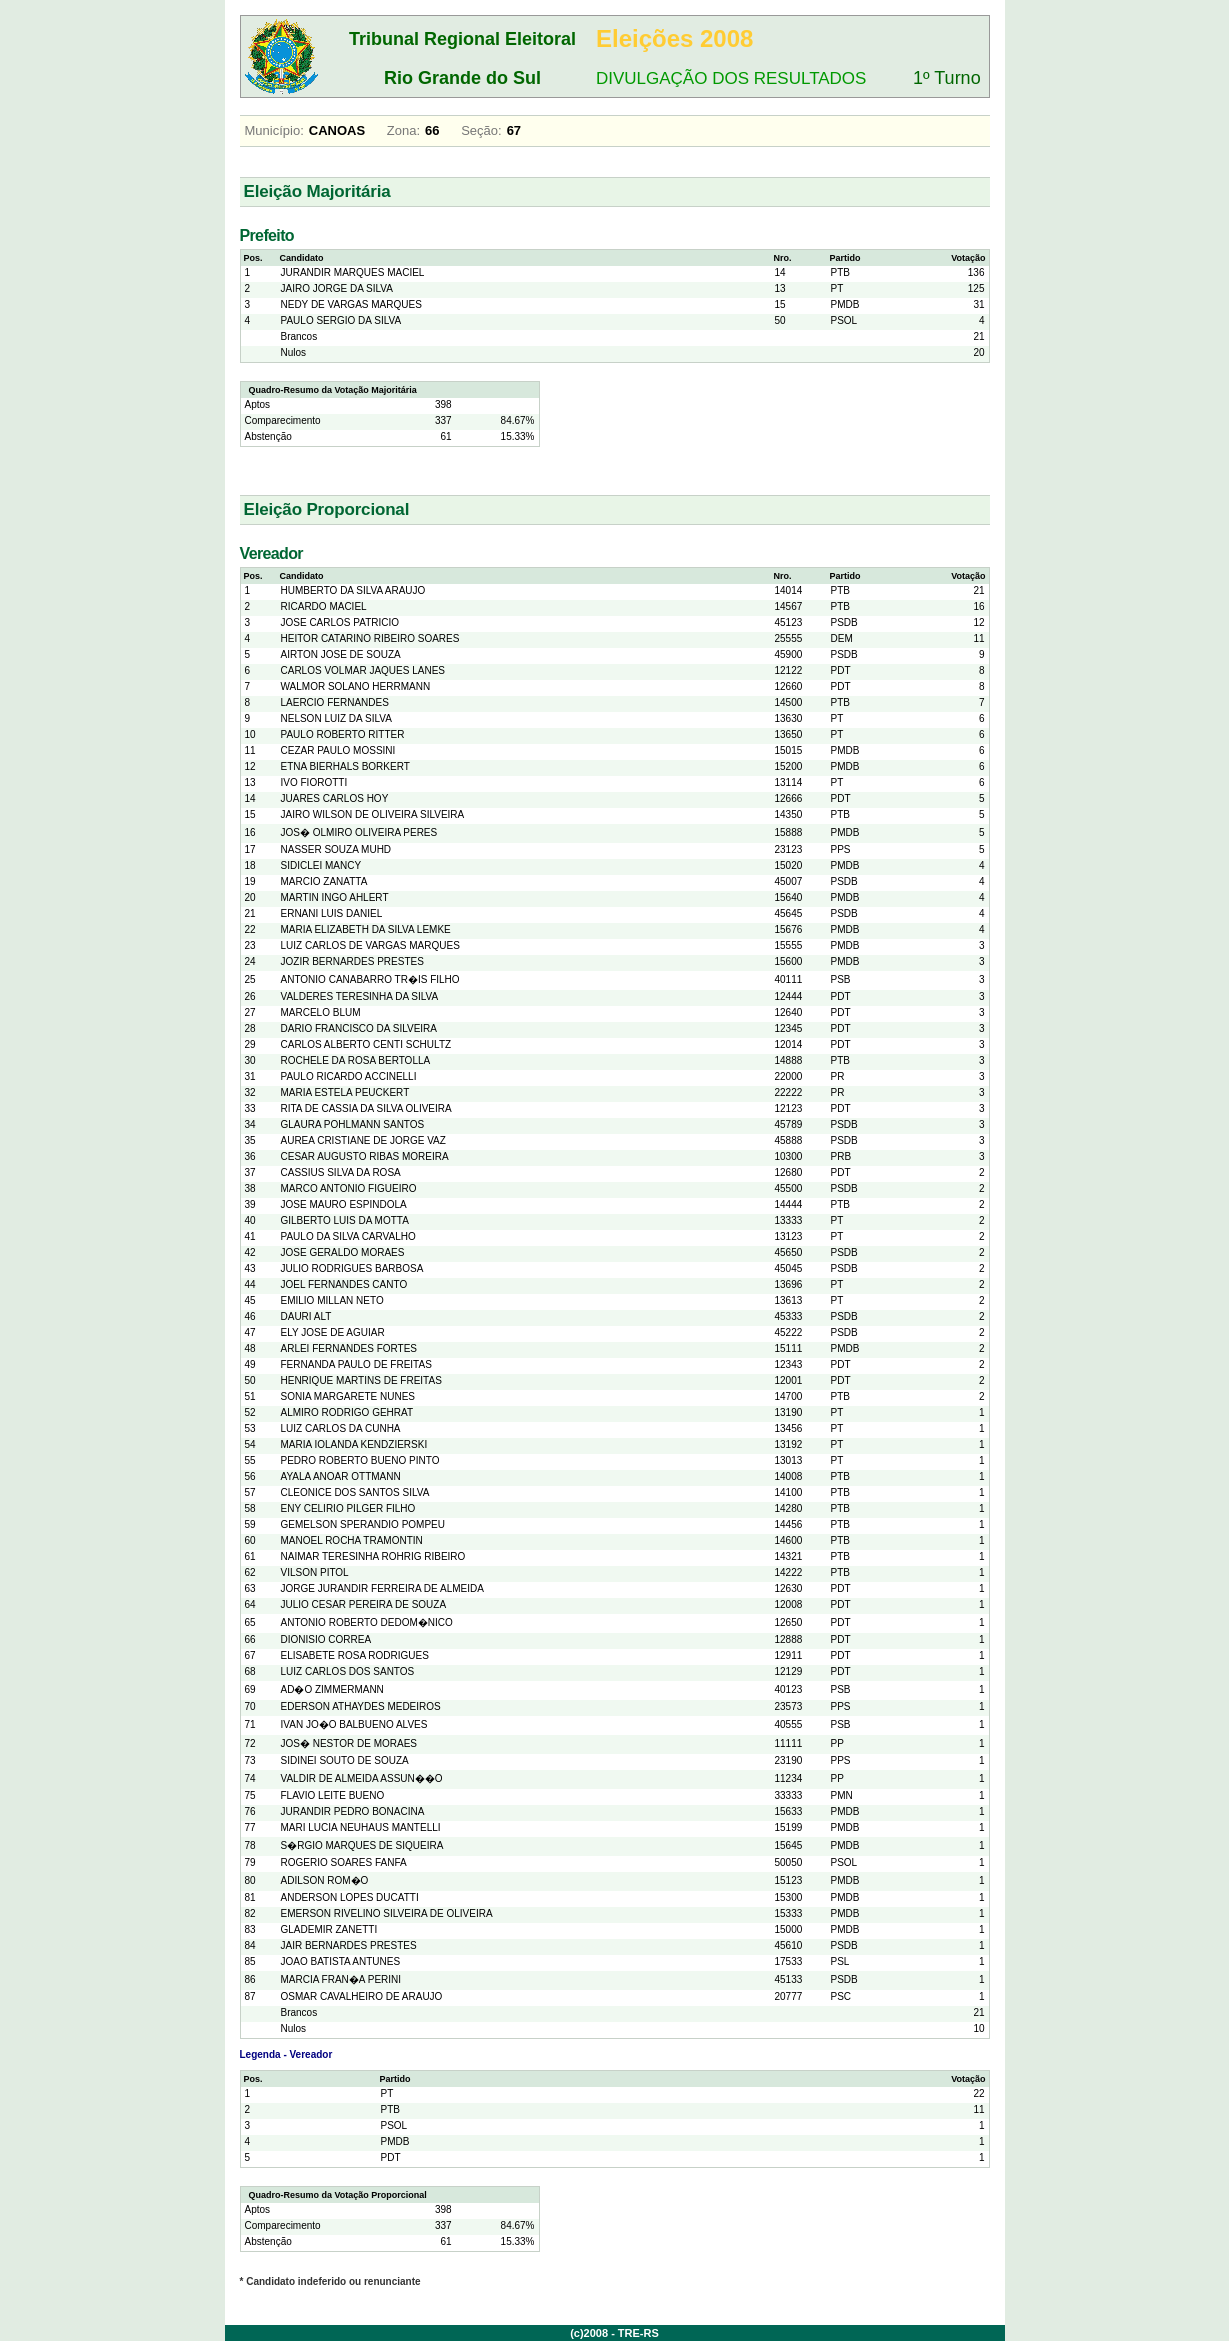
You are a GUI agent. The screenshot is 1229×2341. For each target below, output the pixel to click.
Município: (274, 130)
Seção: (481, 130)
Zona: (403, 130)
